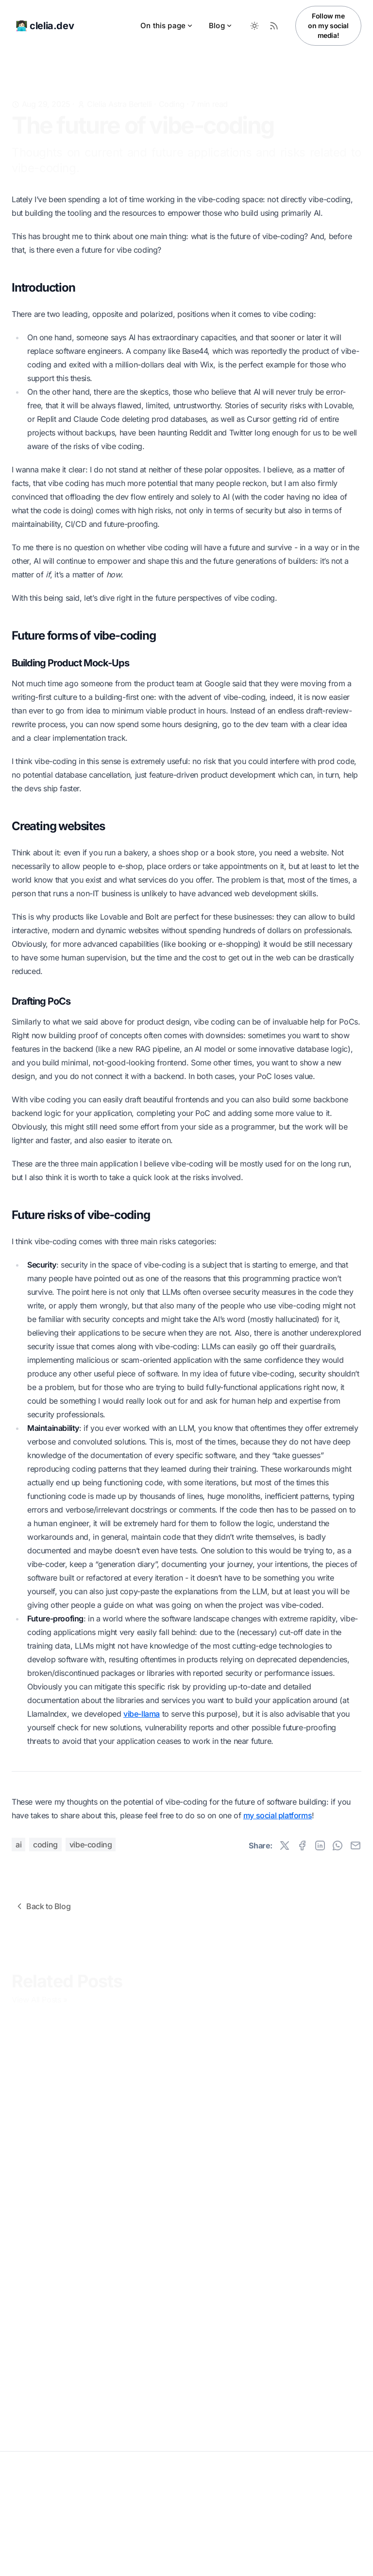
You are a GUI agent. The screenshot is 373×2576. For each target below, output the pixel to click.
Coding (172, 89)
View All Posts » (40, 1999)
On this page (166, 25)
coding (45, 1844)
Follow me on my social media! (328, 25)
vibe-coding (90, 1844)
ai (18, 1844)
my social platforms (277, 1815)
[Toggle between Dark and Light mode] (254, 25)
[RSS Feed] (274, 25)
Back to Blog (42, 1906)
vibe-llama (141, 1714)
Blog (221, 25)
